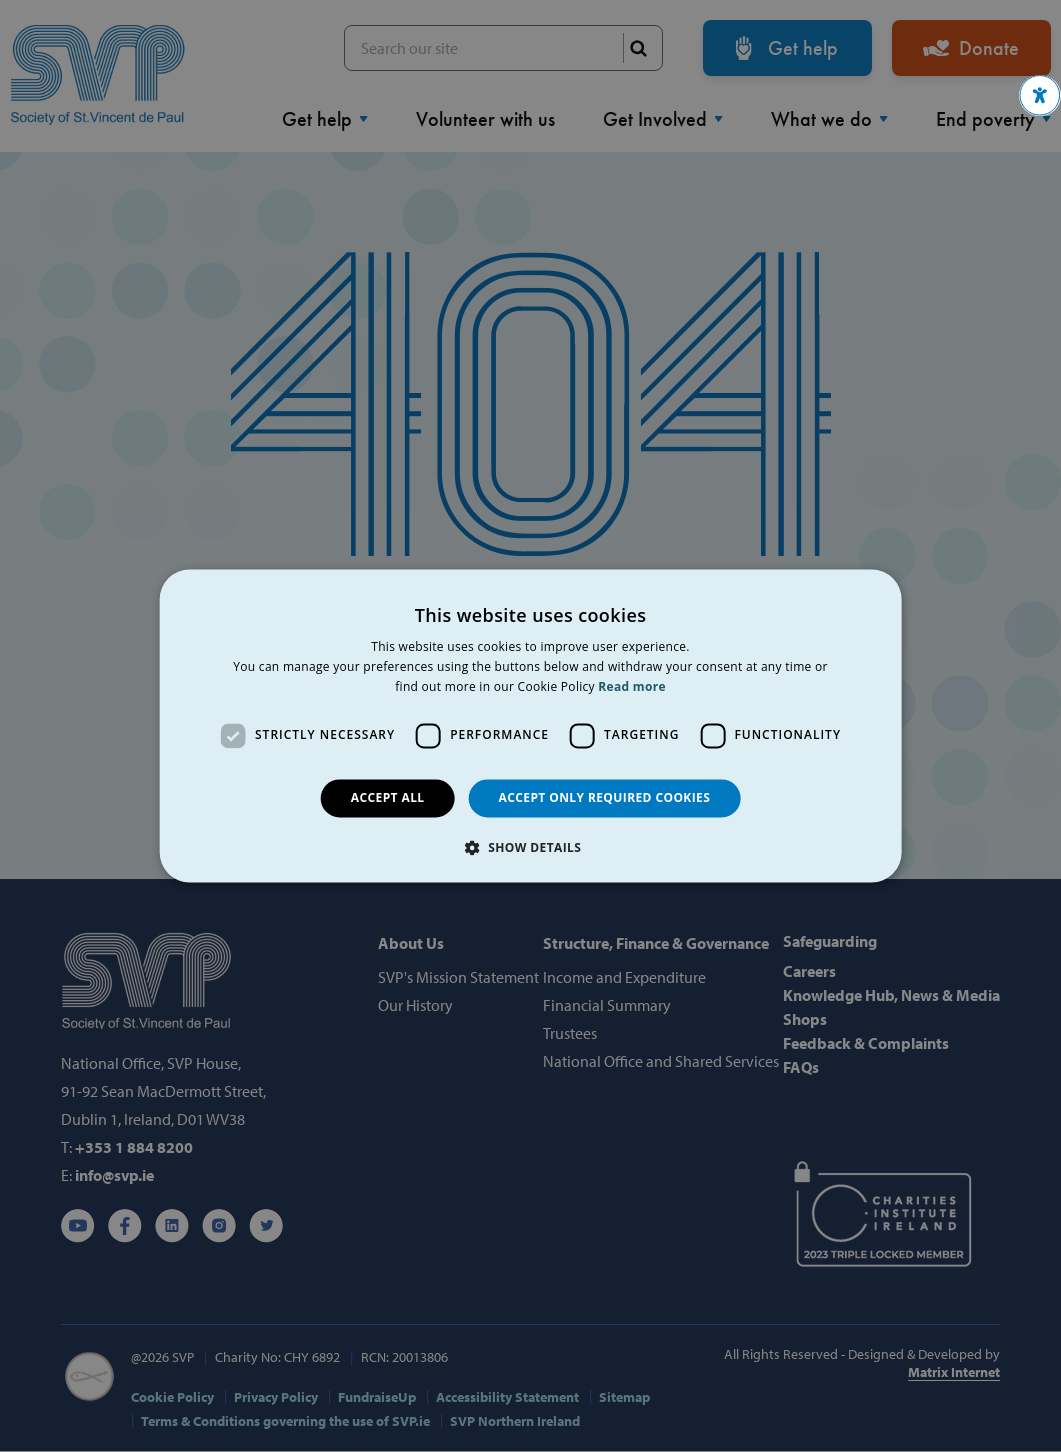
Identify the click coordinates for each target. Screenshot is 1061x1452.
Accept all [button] (388, 797)
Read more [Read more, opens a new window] (631, 686)
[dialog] (530, 726)
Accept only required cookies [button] (605, 797)
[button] (1040, 95)
